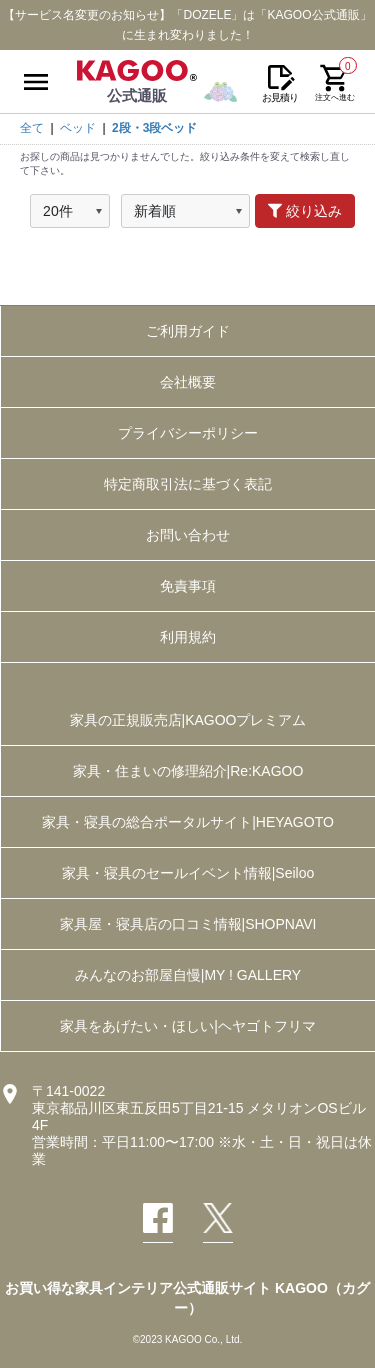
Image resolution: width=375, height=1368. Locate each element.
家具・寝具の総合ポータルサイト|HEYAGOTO (188, 822)
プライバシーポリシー (188, 433)
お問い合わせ (188, 535)
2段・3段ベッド (154, 128)
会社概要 (188, 382)
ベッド (78, 128)
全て (32, 128)
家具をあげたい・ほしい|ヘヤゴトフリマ (188, 1026)
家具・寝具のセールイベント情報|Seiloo (188, 873)
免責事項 (188, 586)
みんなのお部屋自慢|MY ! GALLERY (188, 975)
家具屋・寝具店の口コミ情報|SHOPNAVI (188, 924)
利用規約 (188, 637)
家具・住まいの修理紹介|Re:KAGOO (188, 771)
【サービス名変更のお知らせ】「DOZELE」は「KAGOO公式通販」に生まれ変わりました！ (187, 25)
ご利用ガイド (188, 331)
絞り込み (305, 211)
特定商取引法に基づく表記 (188, 484)
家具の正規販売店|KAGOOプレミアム (188, 720)
